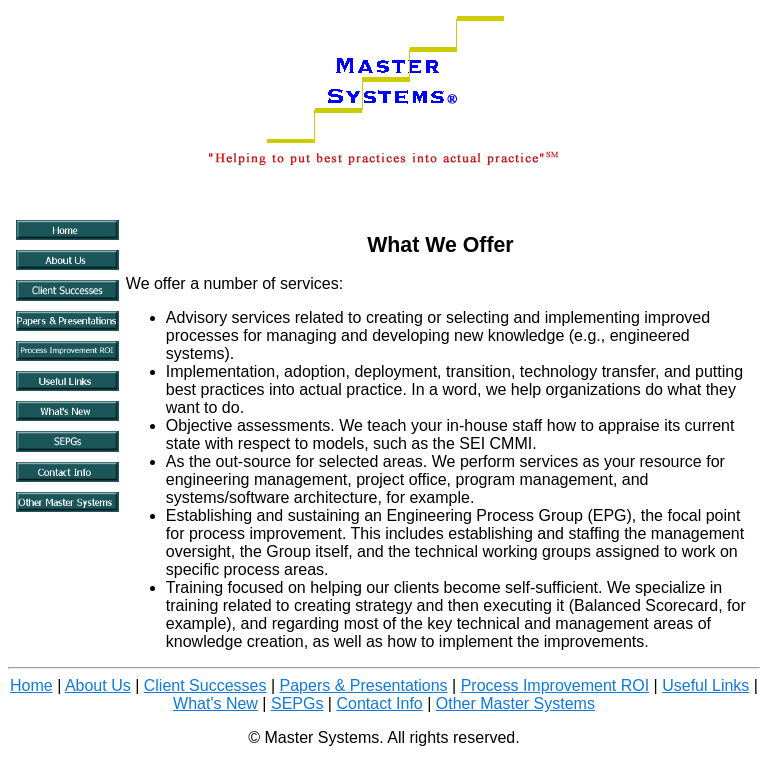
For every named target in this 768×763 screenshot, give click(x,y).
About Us (98, 685)
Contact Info (379, 703)
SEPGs (297, 703)
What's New (215, 703)
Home (31, 685)
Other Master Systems (515, 703)
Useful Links (705, 685)
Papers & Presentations (364, 685)
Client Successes (205, 685)
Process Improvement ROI (555, 685)
